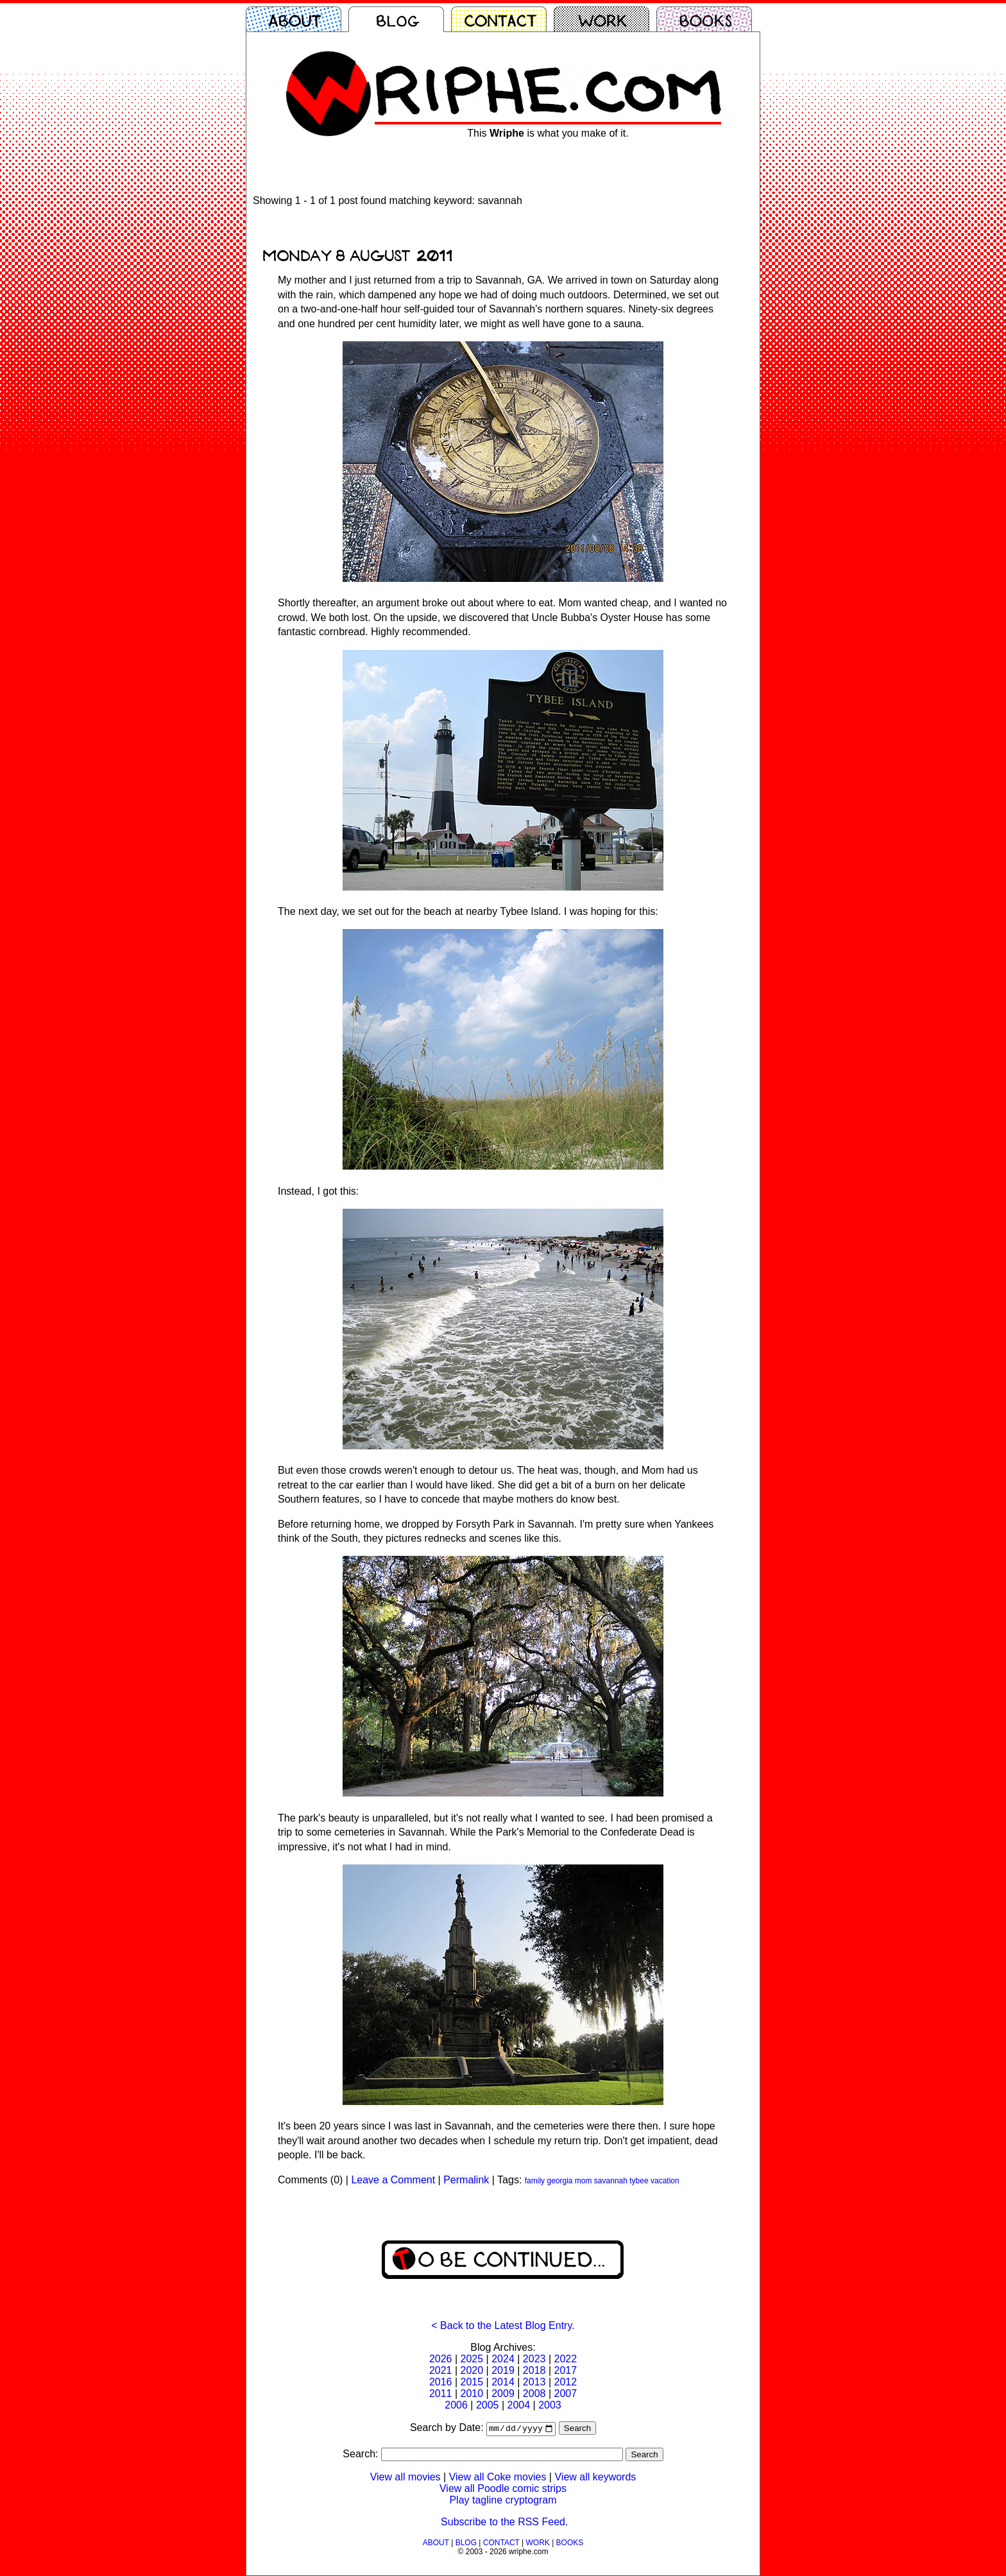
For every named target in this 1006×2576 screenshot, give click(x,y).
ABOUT (436, 2543)
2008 (534, 2393)
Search (577, 2429)
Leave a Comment (393, 2179)
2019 (503, 2370)
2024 (503, 2358)
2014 (503, 2381)
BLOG (466, 2543)
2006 (456, 2405)
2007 (565, 2393)
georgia (559, 2180)
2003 (549, 2405)
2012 (565, 2381)
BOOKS (570, 2543)
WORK (537, 2543)
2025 (472, 2358)
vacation (665, 2180)
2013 (534, 2381)
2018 (534, 2370)
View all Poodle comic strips (503, 2489)
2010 (472, 2393)
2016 (440, 2381)
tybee (638, 2180)
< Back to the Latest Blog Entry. (502, 2325)
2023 (534, 2358)
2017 (565, 2370)
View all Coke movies (498, 2477)
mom (583, 2180)
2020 (472, 2370)
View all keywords (595, 2477)
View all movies (405, 2477)
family (535, 2180)
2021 (440, 2370)
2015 (472, 2381)
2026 (440, 2358)
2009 (503, 2393)
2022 (565, 2358)
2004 (519, 2405)
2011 (440, 2393)
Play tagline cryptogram (502, 2500)
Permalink (466, 2179)
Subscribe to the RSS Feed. (504, 2522)
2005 (487, 2405)
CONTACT (501, 2543)
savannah (610, 2180)
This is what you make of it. (547, 133)
